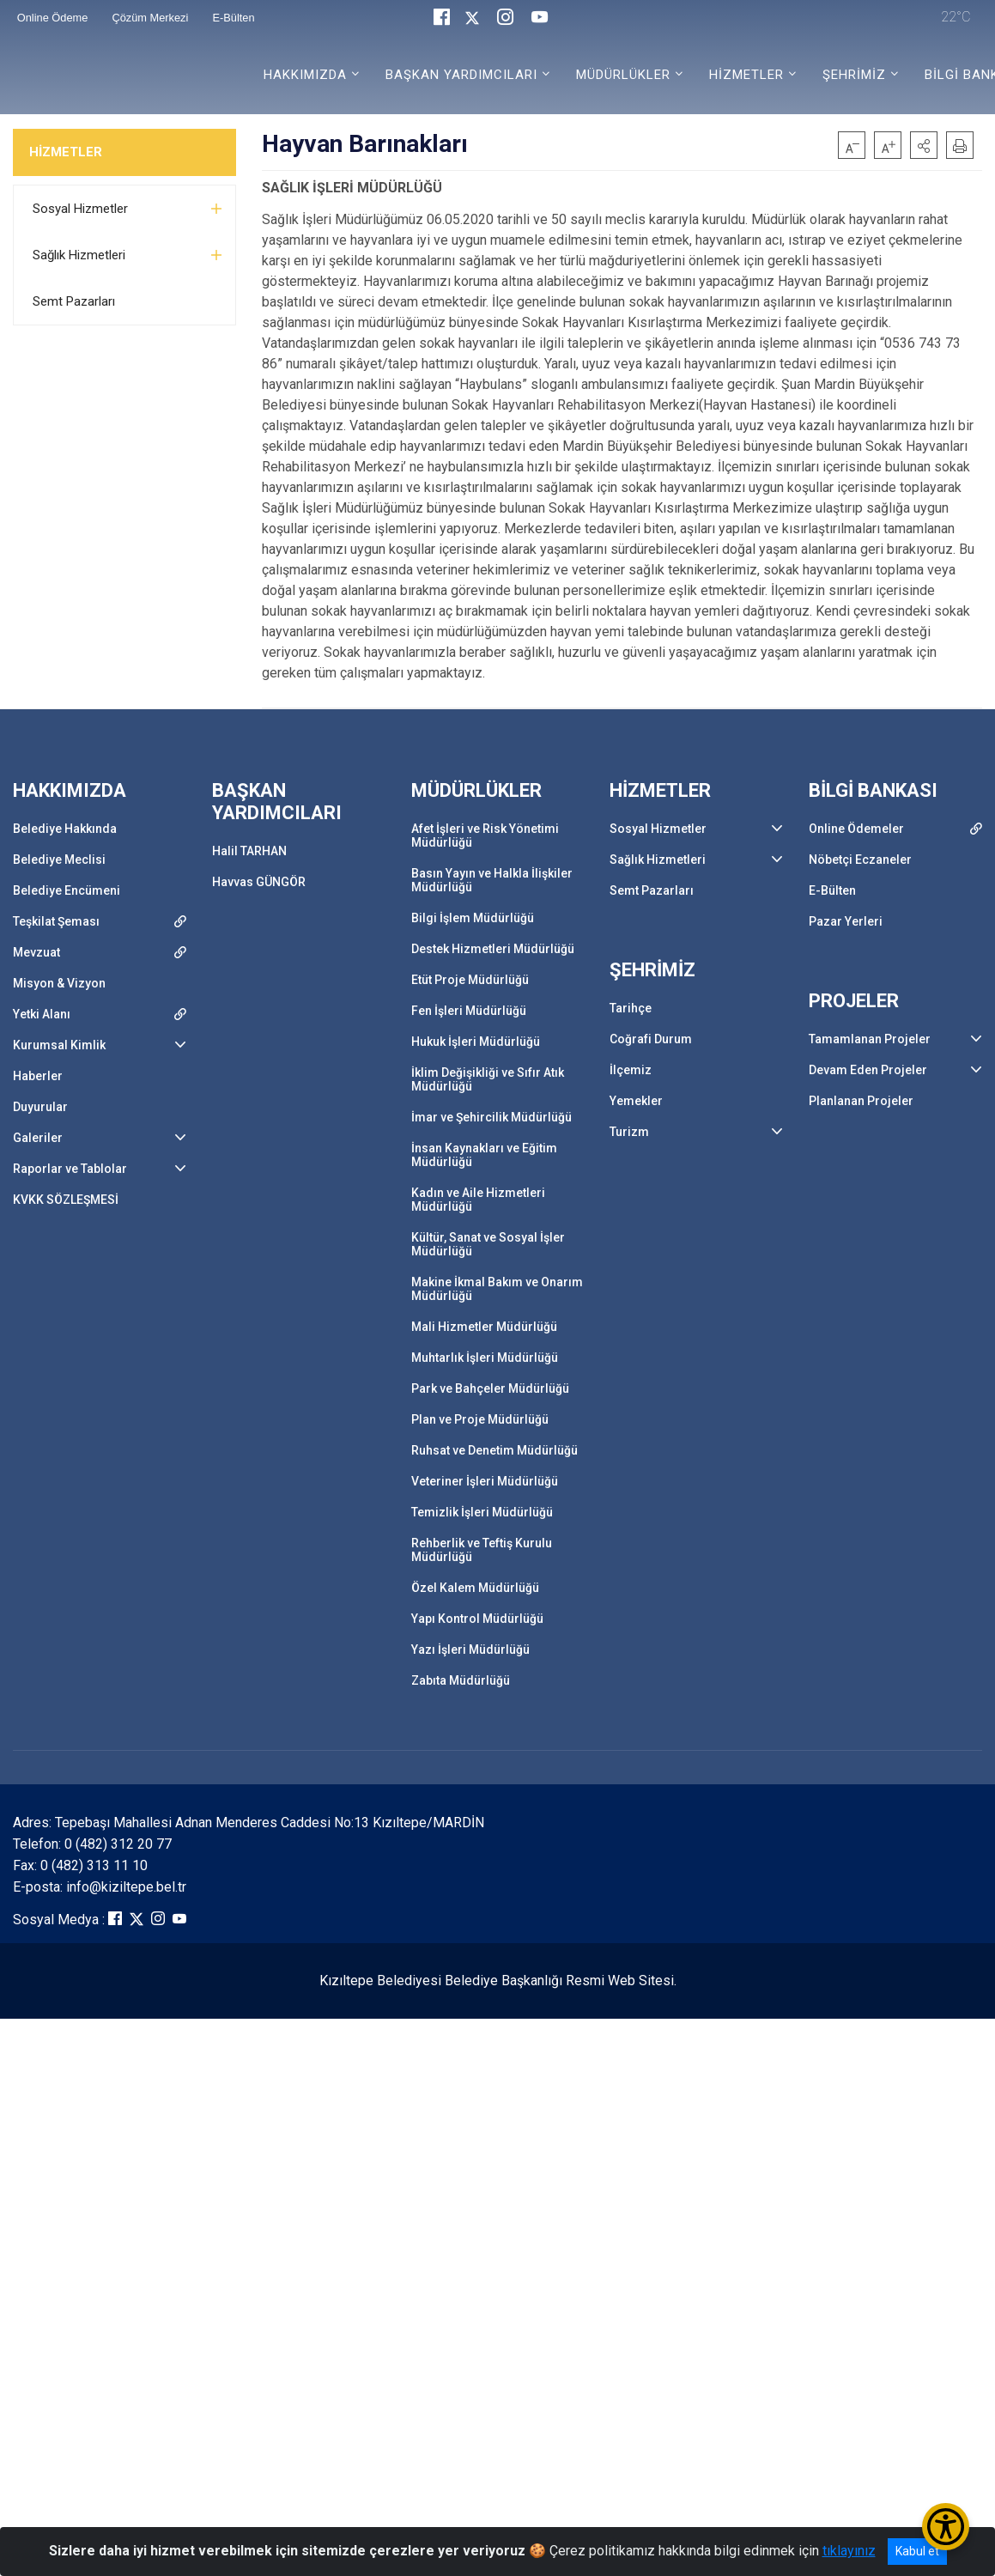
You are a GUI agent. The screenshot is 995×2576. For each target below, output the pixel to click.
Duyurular (40, 1107)
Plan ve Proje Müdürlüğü (480, 1419)
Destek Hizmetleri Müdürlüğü (492, 949)
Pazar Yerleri (846, 921)
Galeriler (38, 1138)
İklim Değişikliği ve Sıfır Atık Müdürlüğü (487, 1079)
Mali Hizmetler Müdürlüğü (484, 1327)
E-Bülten (832, 890)
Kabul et (917, 2551)
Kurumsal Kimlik (59, 1045)
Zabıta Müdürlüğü (460, 1680)
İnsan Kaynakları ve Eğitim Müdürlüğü (484, 1155)
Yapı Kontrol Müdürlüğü (477, 1618)
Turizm (629, 1132)
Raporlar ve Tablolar (70, 1169)
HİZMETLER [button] (746, 74)
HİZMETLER (65, 152)
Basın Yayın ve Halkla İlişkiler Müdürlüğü (492, 880)
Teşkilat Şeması (56, 921)
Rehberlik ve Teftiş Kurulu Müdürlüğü (481, 1550)
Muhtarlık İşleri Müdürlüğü (484, 1357)
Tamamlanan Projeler (870, 1039)
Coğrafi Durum (651, 1039)
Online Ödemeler (856, 828)
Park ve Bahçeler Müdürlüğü (490, 1388)
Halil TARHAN (249, 851)
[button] (923, 145)
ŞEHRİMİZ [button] (854, 74)
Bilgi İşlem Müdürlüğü (472, 918)
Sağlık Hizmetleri (79, 255)
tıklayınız (849, 2551)
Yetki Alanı (41, 1014)
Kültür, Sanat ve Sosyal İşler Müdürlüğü (488, 1244)
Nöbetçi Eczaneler (860, 859)
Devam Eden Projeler (868, 1070)
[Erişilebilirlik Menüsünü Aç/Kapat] (945, 2526)
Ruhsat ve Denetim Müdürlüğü (494, 1450)
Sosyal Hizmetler (80, 208)
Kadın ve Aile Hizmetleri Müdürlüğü (478, 1199)
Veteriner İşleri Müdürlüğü (484, 1481)
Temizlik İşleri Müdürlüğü (482, 1512)
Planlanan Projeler (861, 1101)
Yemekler (636, 1101)
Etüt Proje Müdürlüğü (470, 980)
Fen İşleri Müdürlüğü (468, 1011)
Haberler (38, 1076)
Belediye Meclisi (59, 859)
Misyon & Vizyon (59, 983)
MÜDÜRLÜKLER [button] (623, 74)
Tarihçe (631, 1008)
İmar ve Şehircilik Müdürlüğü (491, 1117)
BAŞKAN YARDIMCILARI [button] (461, 74)
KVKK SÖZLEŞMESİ (65, 1199)
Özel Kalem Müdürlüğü (475, 1588)
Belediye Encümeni (66, 890)
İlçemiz (631, 1070)
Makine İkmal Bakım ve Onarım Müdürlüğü (497, 1289)
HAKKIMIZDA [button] (305, 74)
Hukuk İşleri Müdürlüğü (475, 1041)
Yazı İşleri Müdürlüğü (470, 1649)
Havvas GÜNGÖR (259, 882)
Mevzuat (36, 952)
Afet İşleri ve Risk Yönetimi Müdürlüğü (485, 835)
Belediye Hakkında (65, 828)
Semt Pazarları (74, 301)
